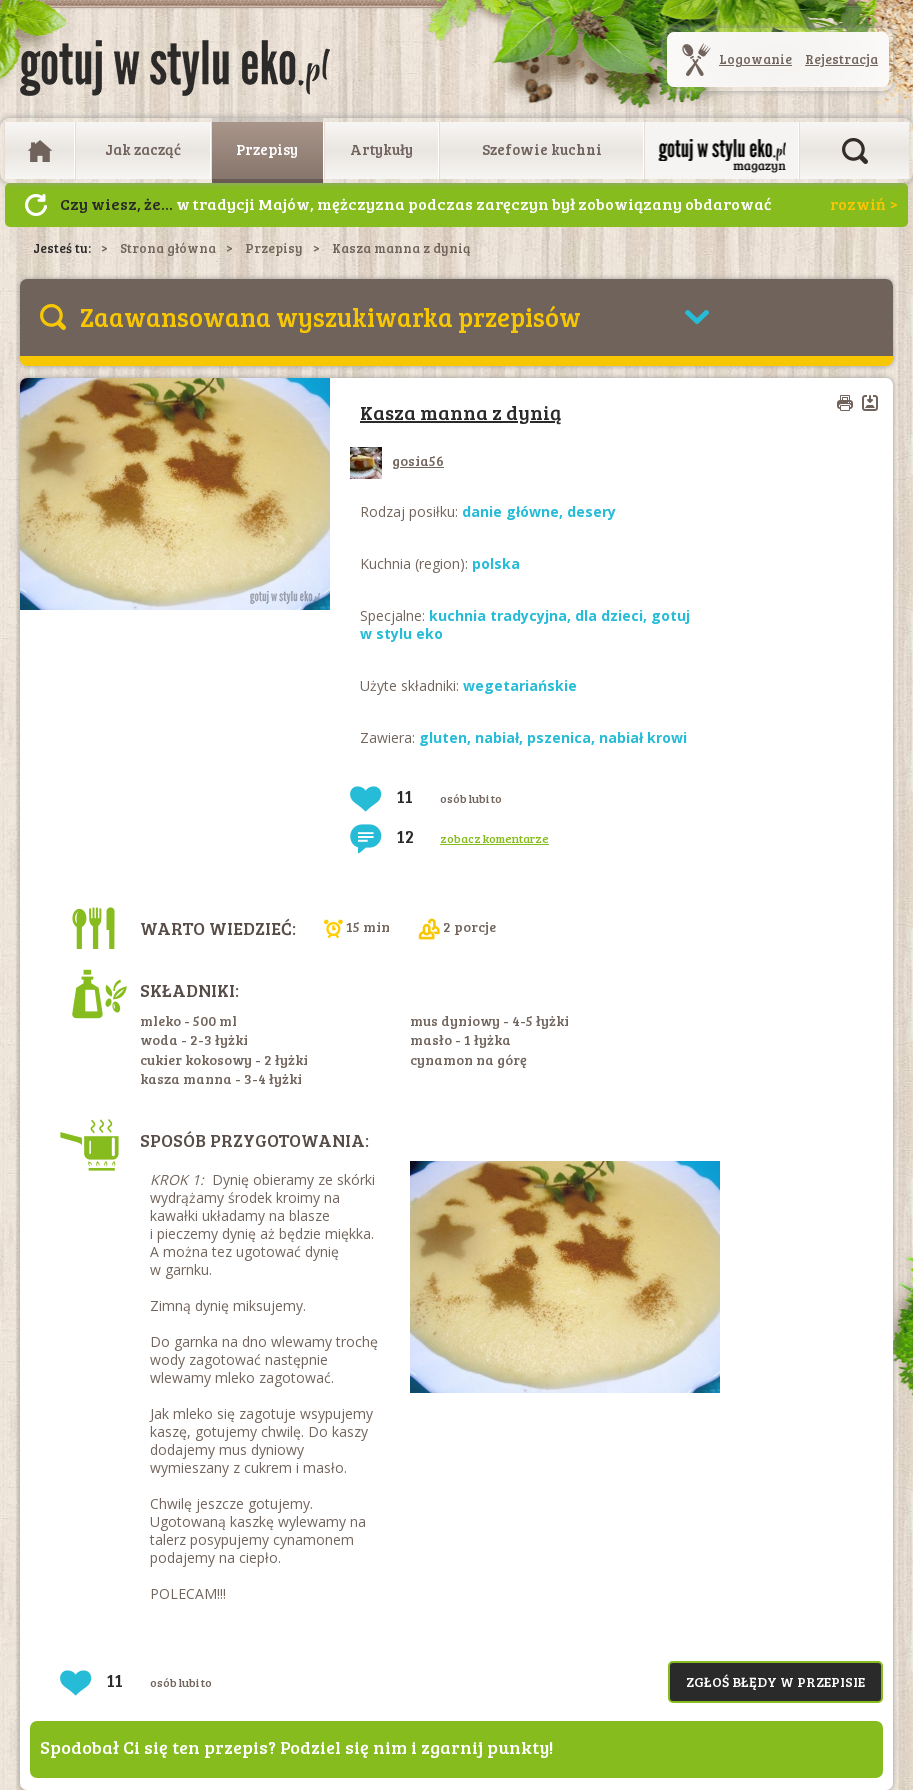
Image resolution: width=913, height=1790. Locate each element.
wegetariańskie (520, 685)
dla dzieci (609, 615)
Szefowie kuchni (542, 149)
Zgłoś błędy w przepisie (775, 1681)
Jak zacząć (143, 149)
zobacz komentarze (494, 838)
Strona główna (168, 248)
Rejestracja (841, 59)
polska (496, 563)
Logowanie (755, 59)
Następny (36, 205)
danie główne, (514, 511)
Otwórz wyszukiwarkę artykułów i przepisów (855, 151)
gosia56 (397, 460)
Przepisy (267, 149)
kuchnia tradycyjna (498, 615)
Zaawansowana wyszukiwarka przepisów (330, 316)
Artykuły (381, 149)
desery (591, 511)
